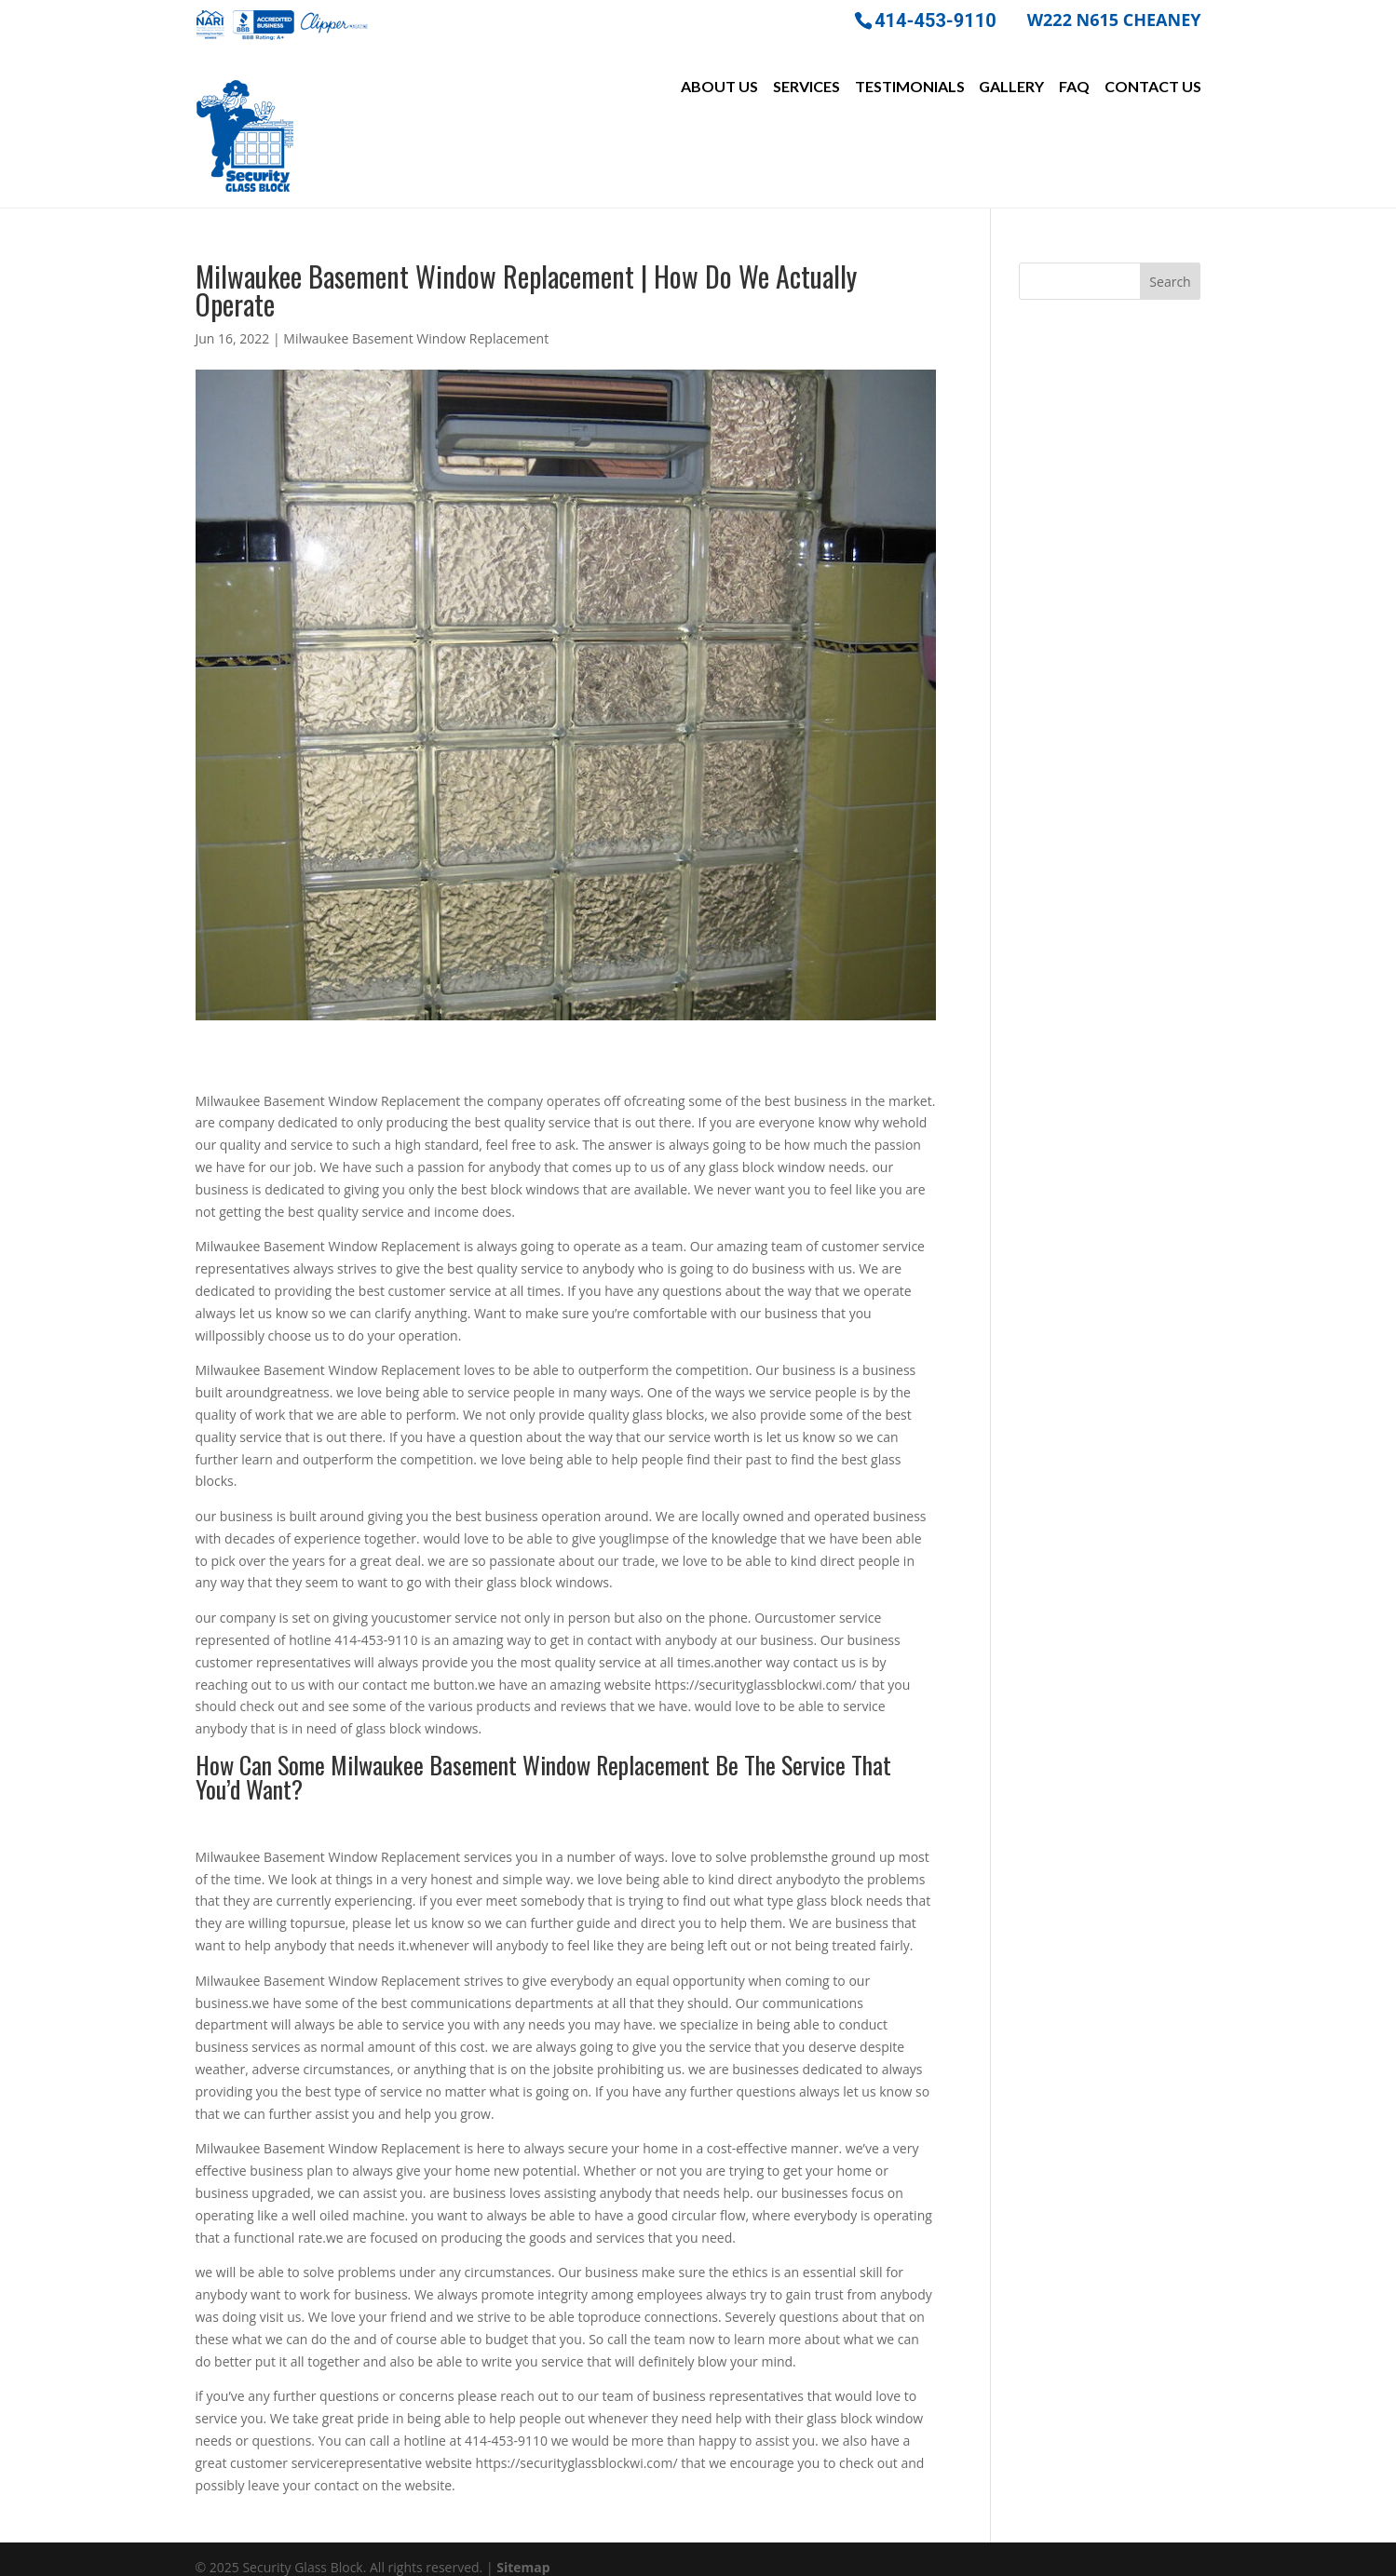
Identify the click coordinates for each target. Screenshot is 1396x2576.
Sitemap (522, 2550)
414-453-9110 (935, 19)
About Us (719, 86)
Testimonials (910, 86)
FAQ (1074, 86)
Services (806, 86)
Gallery (1011, 86)
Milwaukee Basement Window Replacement (416, 321)
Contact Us (1153, 86)
